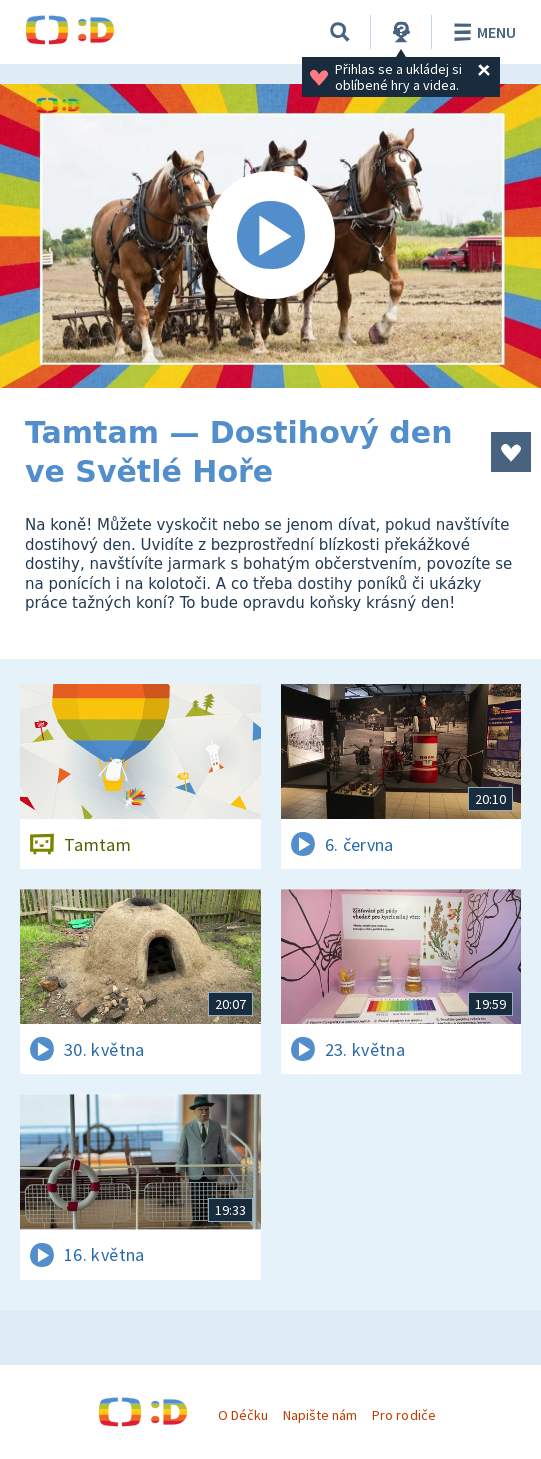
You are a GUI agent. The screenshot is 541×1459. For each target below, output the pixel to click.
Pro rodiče (403, 1415)
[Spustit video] (270, 236)
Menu (481, 32)
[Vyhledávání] (340, 32)
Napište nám (320, 1415)
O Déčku (243, 1415)
